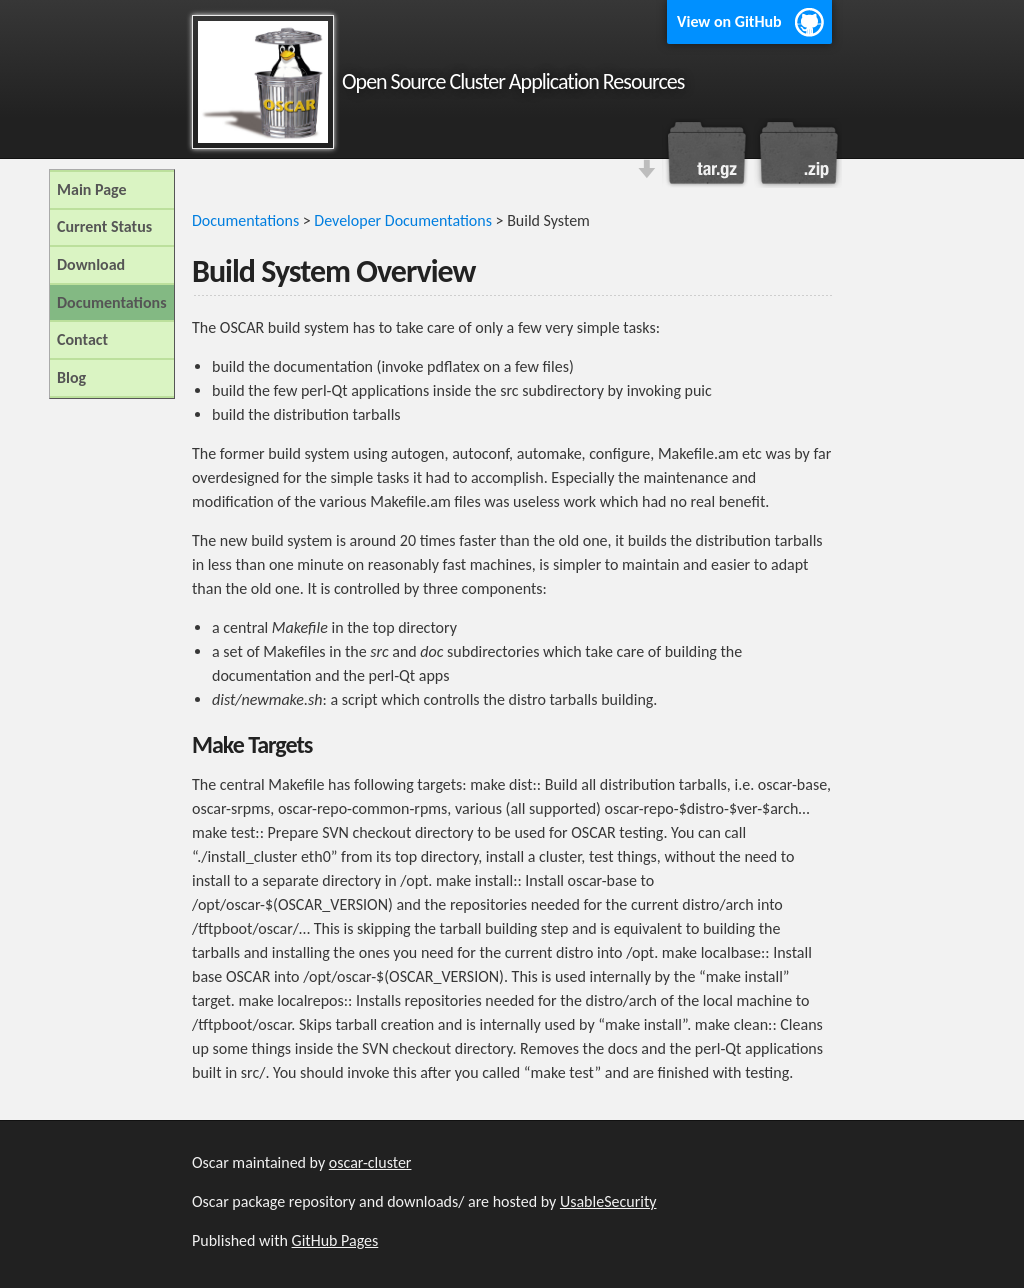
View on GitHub (729, 21)
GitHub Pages (335, 1240)
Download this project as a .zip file (797, 153)
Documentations (245, 220)
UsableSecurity (608, 1201)
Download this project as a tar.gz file (707, 153)
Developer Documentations (403, 220)
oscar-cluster (370, 1162)
